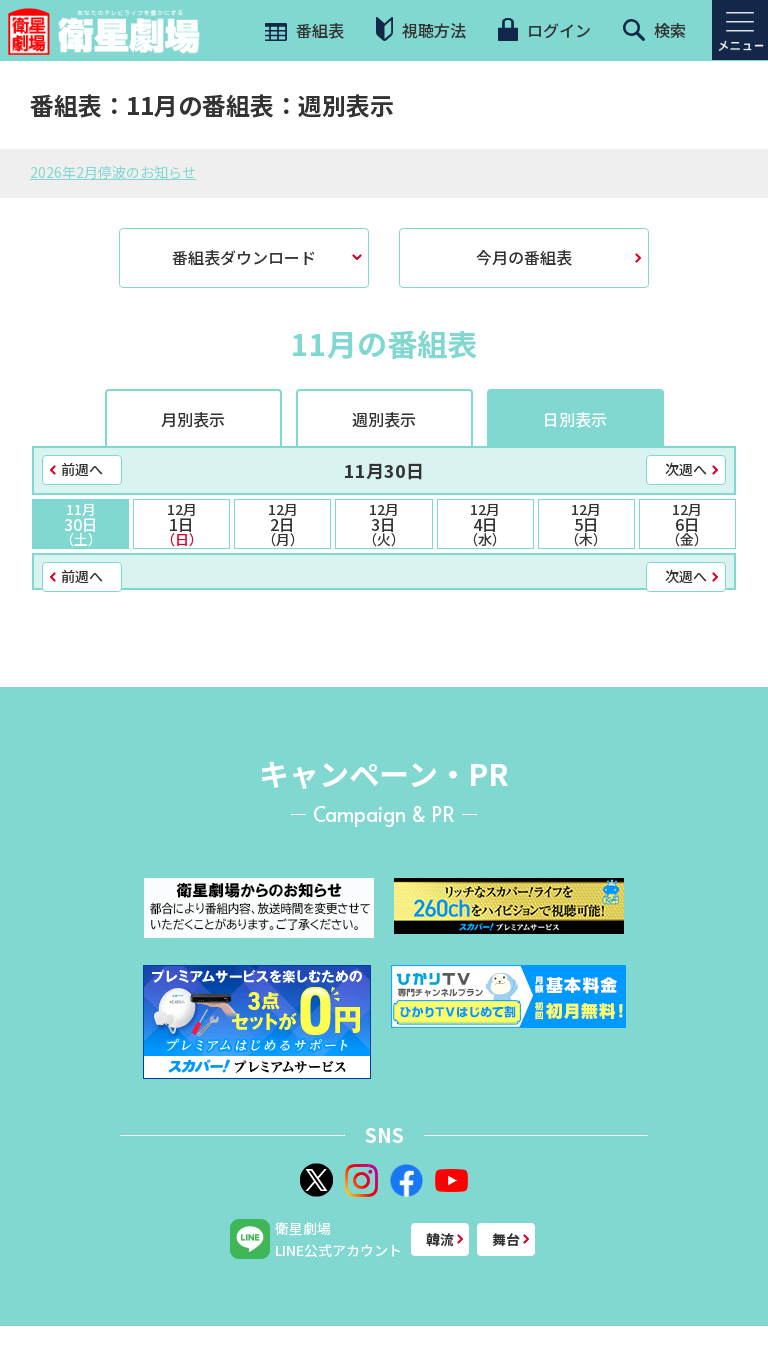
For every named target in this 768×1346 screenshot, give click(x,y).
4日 (485, 524)
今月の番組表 (524, 257)
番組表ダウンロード (244, 257)
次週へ (686, 469)
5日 (586, 524)
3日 (383, 524)
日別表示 (575, 419)
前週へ (82, 469)
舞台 (506, 1239)
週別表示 (384, 419)
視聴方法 (421, 29)
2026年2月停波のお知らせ (113, 172)
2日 (282, 524)
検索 (654, 30)
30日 (80, 524)
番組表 (302, 30)
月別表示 (193, 419)
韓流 (440, 1239)
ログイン (544, 30)
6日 (687, 524)
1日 (181, 524)
